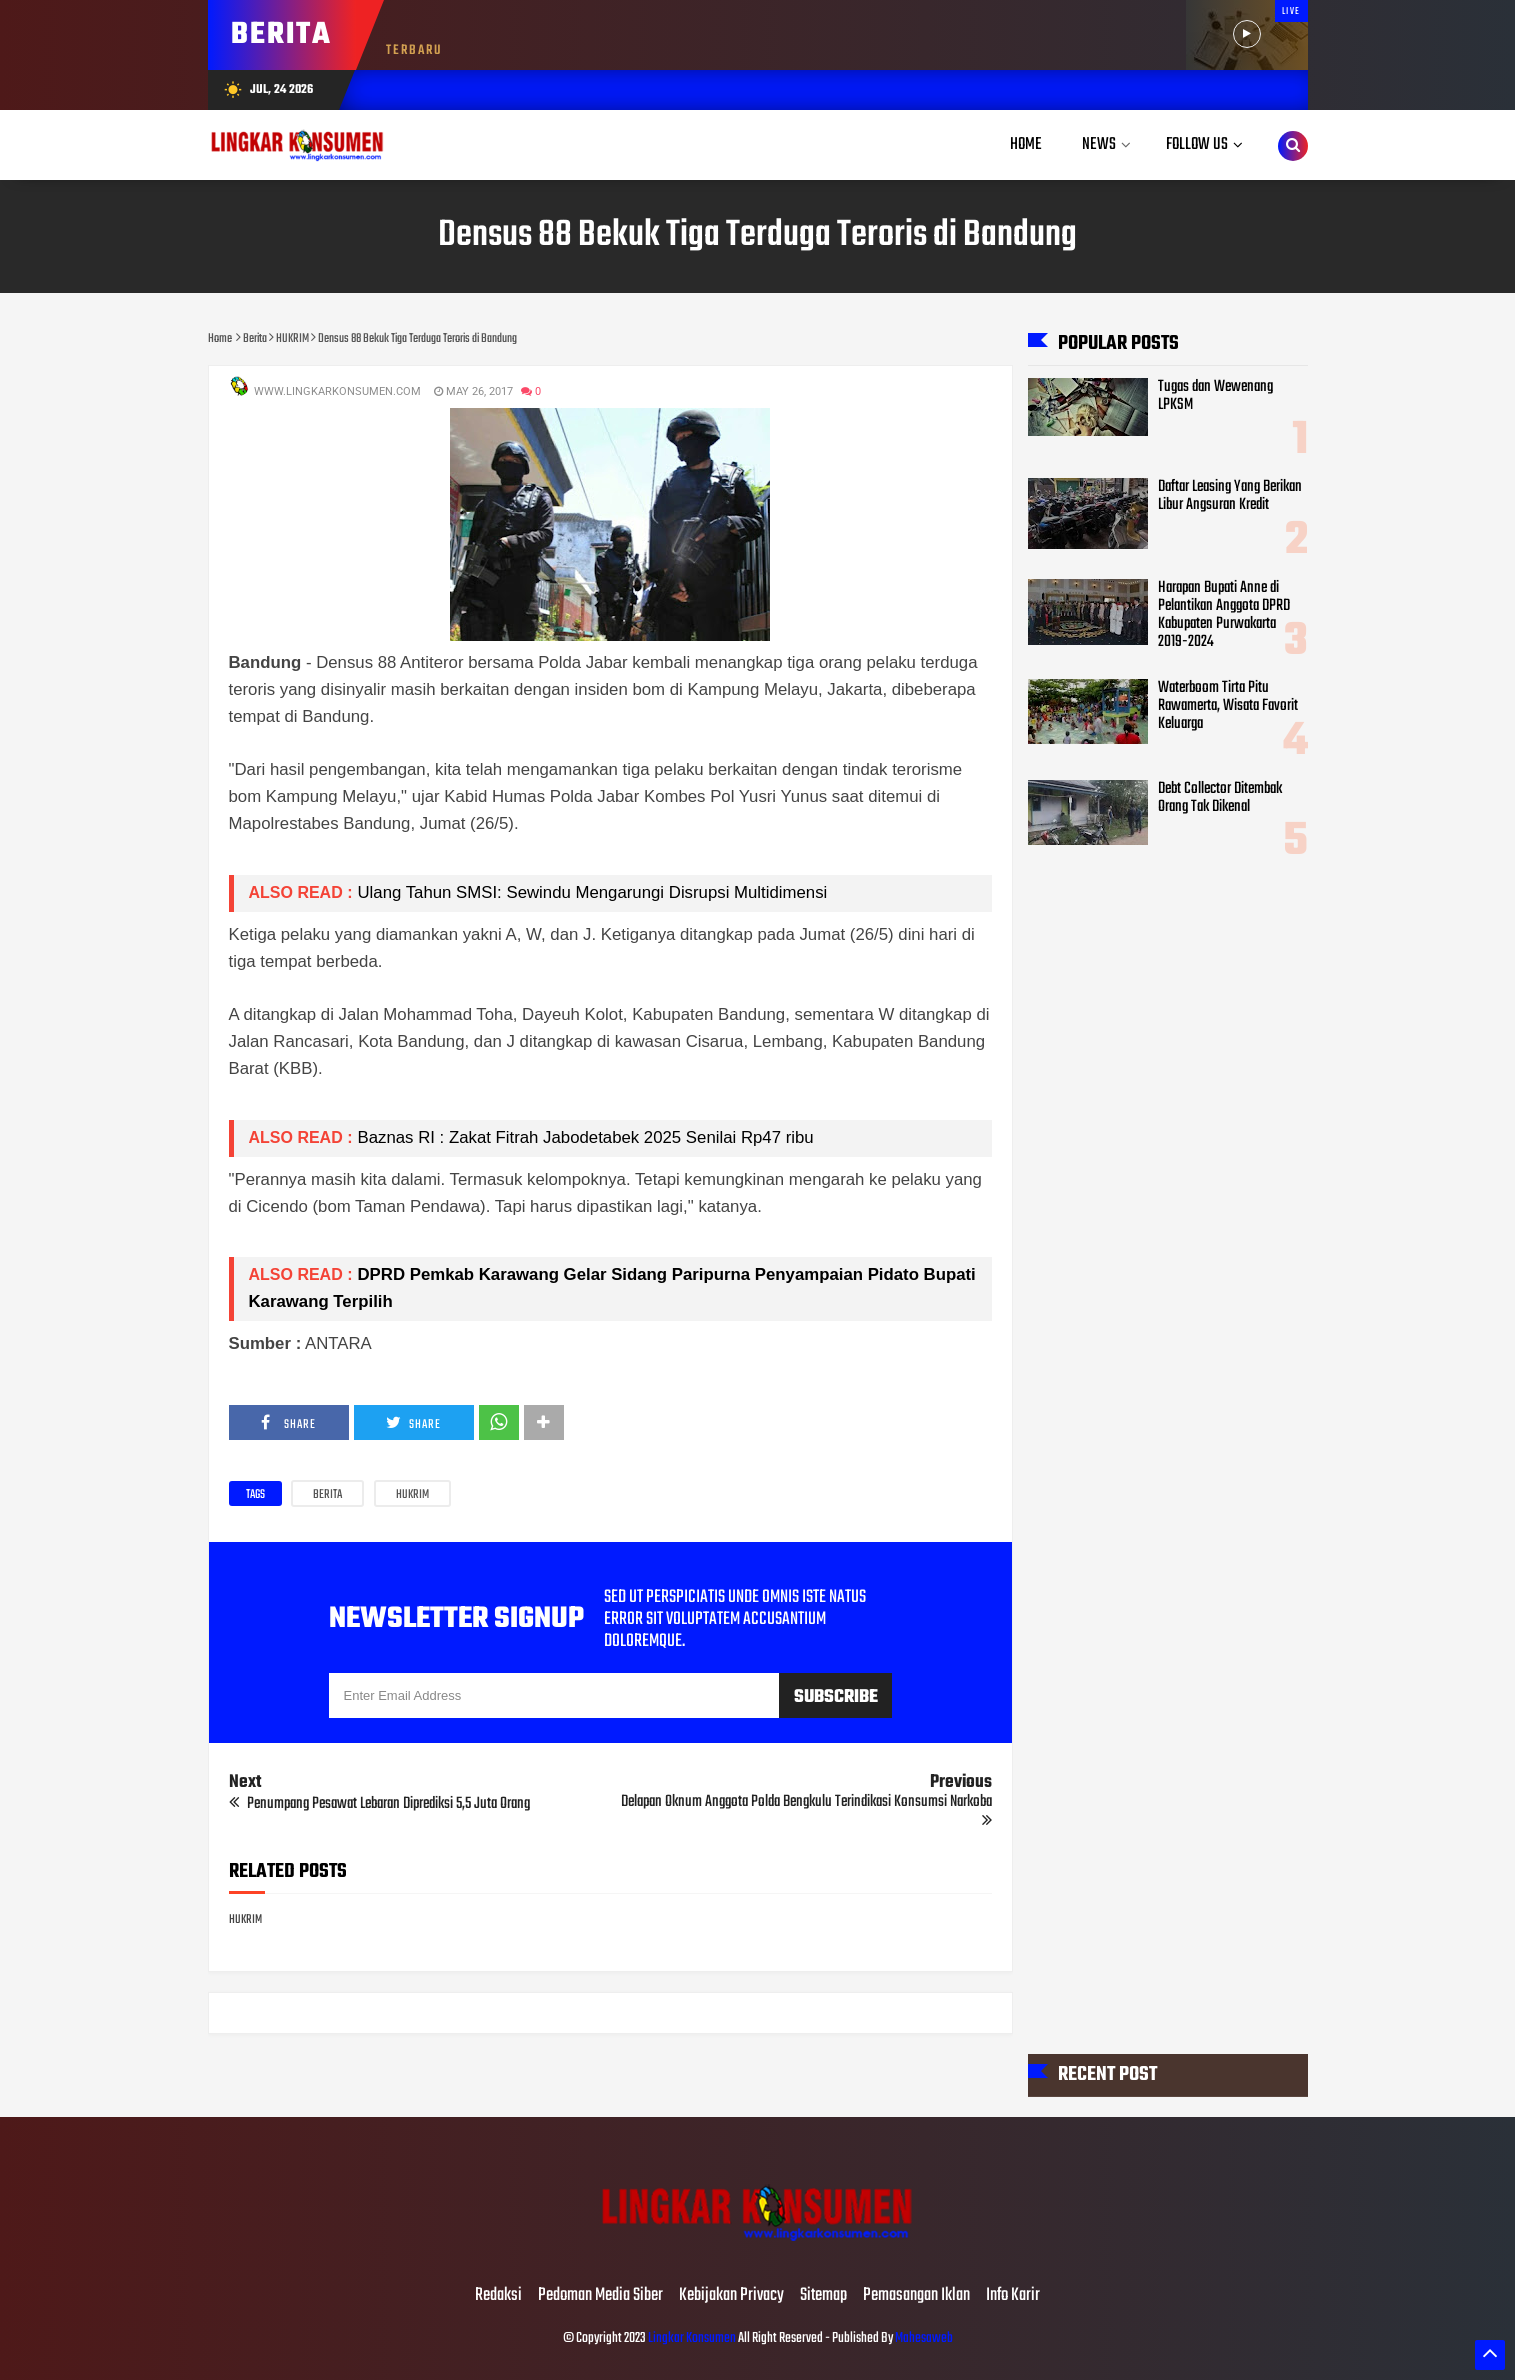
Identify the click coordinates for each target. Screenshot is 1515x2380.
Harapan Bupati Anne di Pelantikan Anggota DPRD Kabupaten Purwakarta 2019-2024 (1224, 615)
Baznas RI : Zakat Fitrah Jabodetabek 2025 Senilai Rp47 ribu (586, 1137)
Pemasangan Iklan (916, 2296)
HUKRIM (412, 1495)
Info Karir (1013, 2296)
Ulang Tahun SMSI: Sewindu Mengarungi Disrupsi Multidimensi (593, 892)
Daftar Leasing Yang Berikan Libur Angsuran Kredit (1230, 496)
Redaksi (498, 2296)
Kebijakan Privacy (731, 2296)
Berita (327, 1495)
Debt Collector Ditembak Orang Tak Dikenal (1220, 798)
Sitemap (823, 2296)
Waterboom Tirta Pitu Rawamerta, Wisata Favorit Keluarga (1228, 706)
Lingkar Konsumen (692, 2338)
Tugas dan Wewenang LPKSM (1215, 396)
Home (1026, 144)
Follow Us (1197, 144)
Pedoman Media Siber (600, 2296)
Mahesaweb (923, 2338)
